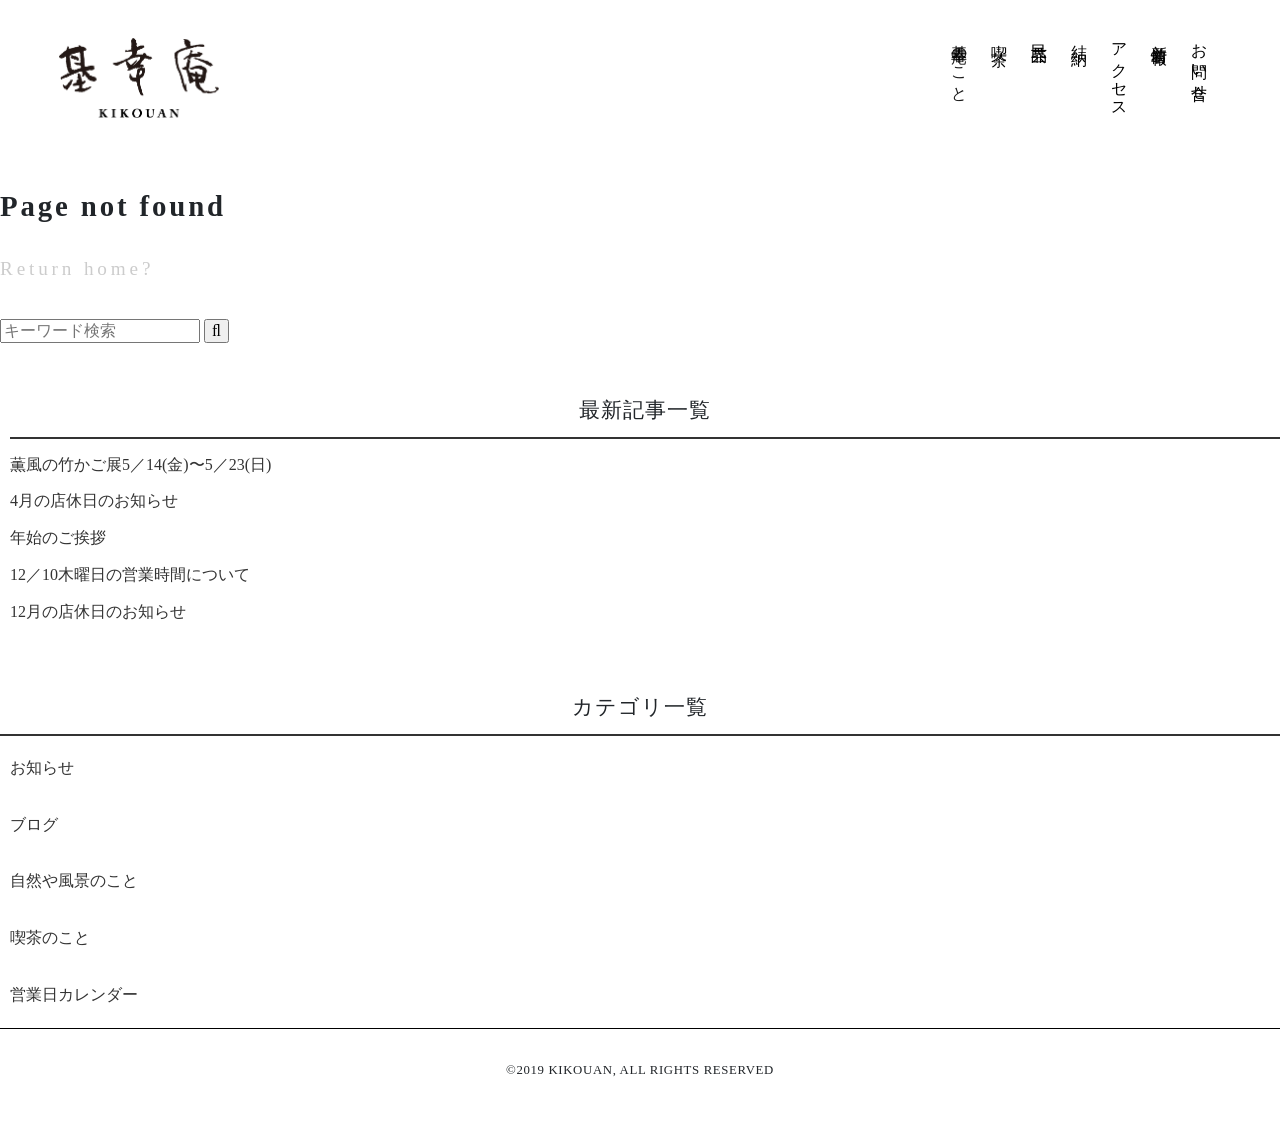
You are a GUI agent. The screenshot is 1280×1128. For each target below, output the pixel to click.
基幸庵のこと (953, 63)
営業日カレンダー (74, 994)
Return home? (77, 268)
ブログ (34, 824)
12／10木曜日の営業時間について (130, 574)
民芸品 (1039, 34)
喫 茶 (999, 36)
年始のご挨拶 (58, 537)
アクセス (1119, 71)
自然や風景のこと (74, 880)
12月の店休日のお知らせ (98, 611)
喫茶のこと (50, 937)
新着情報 (1159, 35)
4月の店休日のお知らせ (94, 500)
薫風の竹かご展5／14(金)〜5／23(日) (140, 464)
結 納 (1079, 36)
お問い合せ (1199, 63)
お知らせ (42, 767)
